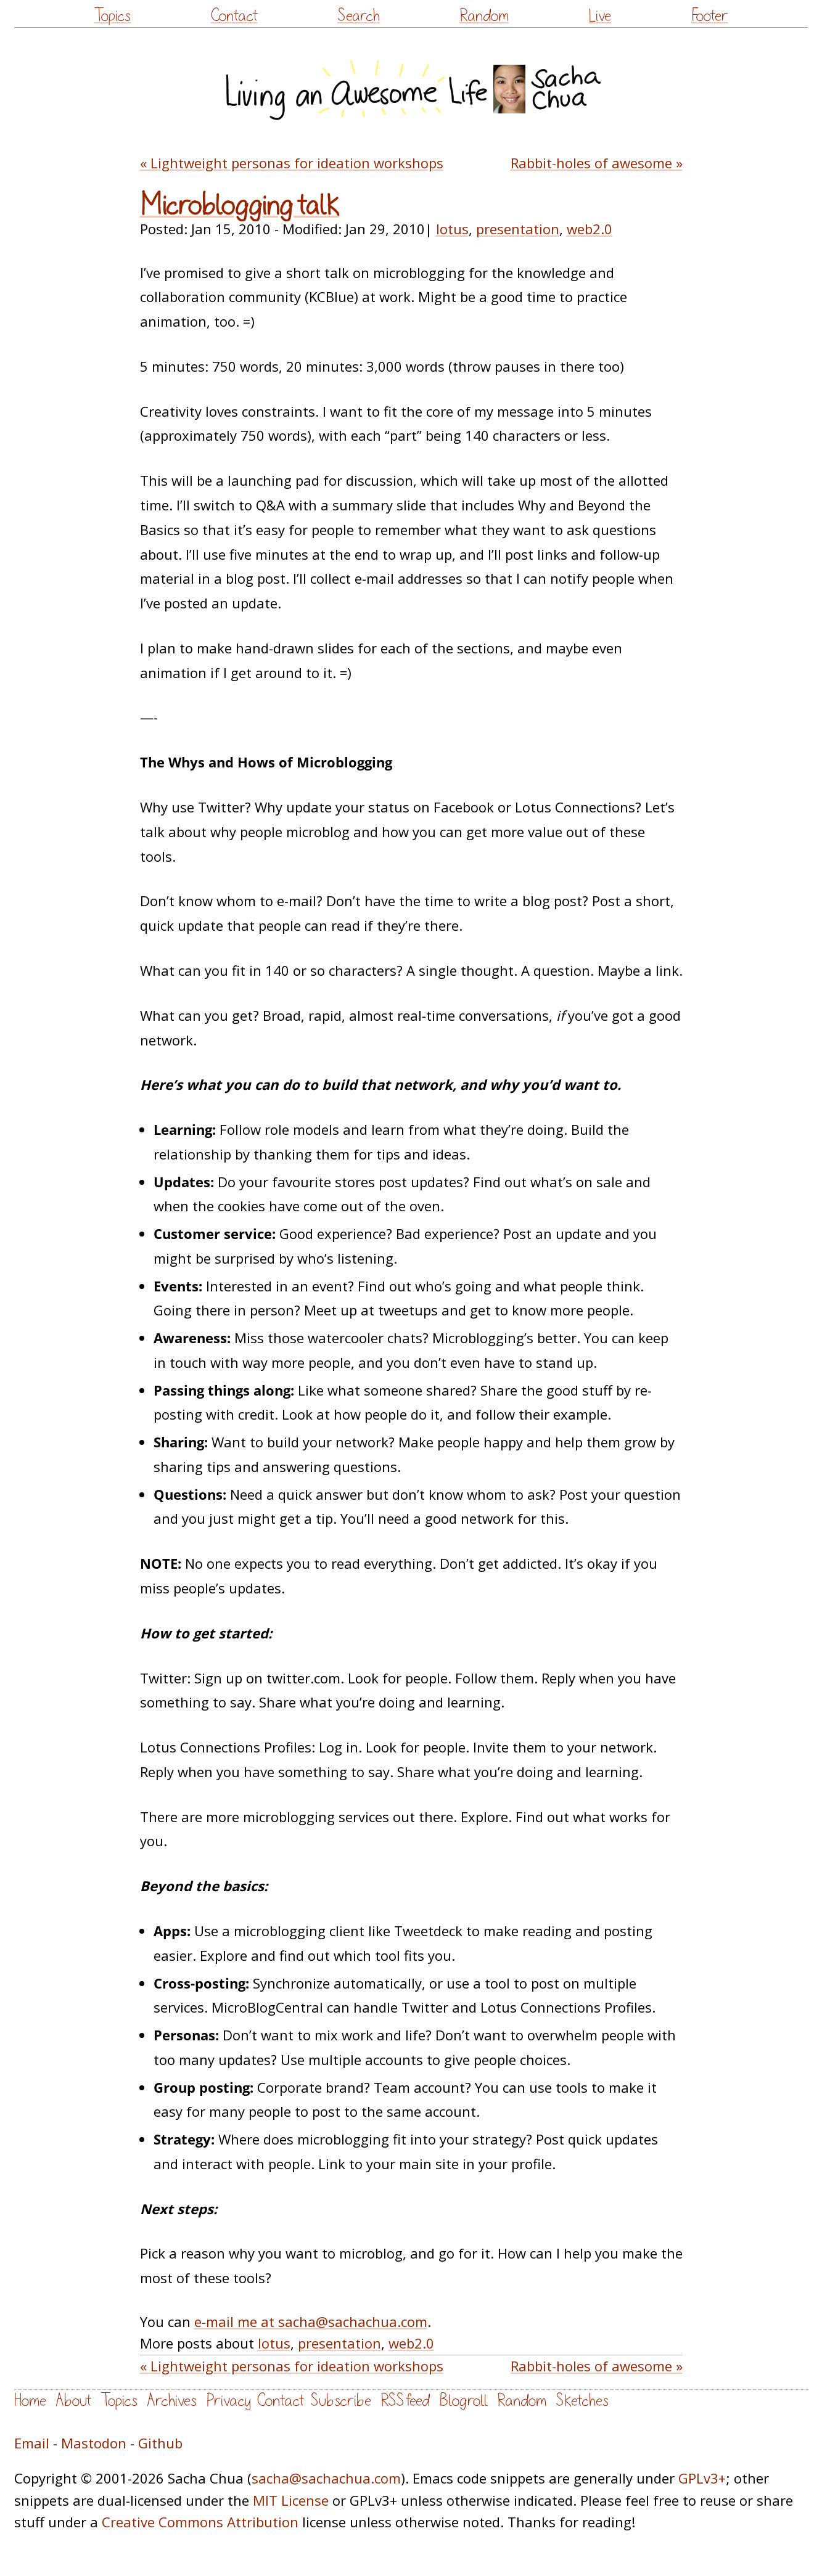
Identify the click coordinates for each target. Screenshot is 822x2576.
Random (484, 15)
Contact (234, 15)
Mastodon (93, 2443)
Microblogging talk (239, 206)
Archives (172, 2400)
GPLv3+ (702, 2478)
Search (358, 15)
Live (599, 15)
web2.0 (589, 228)
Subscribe (340, 2400)
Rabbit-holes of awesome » (597, 162)
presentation (517, 228)
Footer (709, 15)
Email (31, 2443)
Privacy (228, 2400)
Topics (112, 15)
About (73, 2400)
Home (30, 2400)
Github (160, 2443)
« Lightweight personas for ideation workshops (291, 162)
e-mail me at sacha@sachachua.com (310, 2321)
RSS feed (405, 2400)
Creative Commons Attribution (200, 2522)
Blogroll (463, 2400)
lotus (452, 228)
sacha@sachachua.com (326, 2478)
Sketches (582, 2400)
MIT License (291, 2500)
